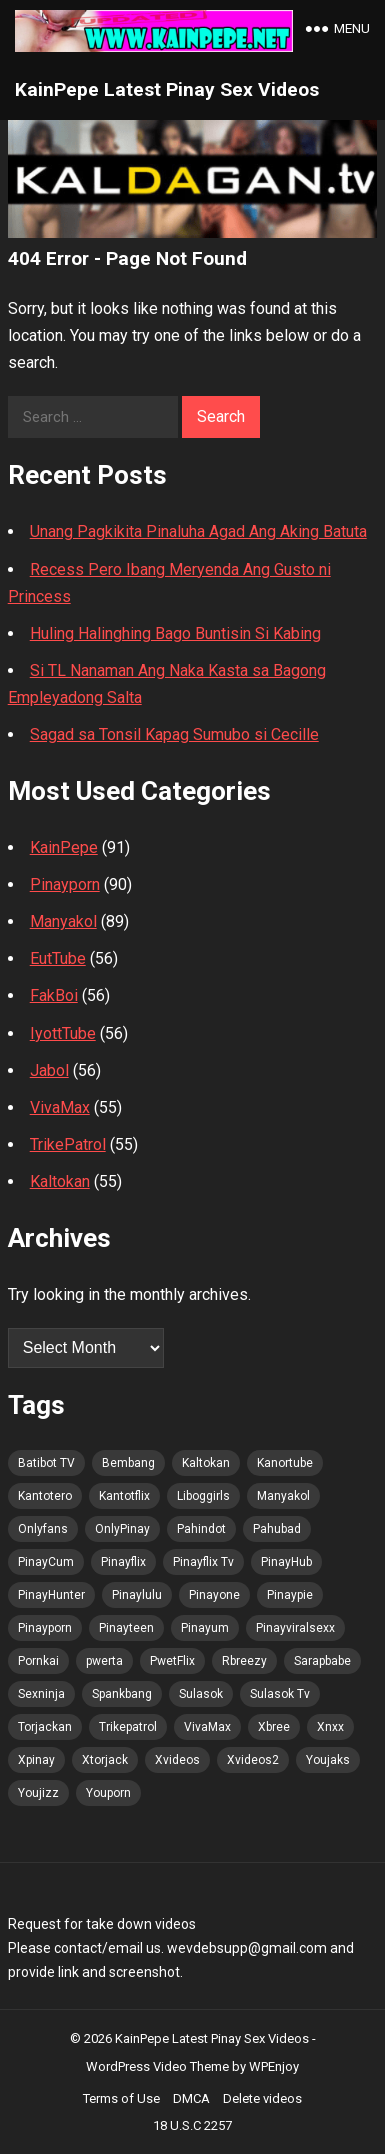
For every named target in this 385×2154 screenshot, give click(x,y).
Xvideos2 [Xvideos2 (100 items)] (253, 1760)
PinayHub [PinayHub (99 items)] (286, 1562)
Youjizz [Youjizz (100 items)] (38, 1793)
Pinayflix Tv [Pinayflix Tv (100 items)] (203, 1562)
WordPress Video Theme (157, 2066)
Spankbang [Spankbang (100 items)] (122, 1694)
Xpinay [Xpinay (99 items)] (36, 1760)
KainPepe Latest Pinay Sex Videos (167, 89)
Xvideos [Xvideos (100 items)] (177, 1760)
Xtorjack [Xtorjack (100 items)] (105, 1760)
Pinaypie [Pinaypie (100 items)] (290, 1595)
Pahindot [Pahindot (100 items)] (201, 1529)
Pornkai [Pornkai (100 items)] (38, 1661)
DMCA (191, 2098)
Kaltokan (60, 1181)
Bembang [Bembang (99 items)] (128, 1463)
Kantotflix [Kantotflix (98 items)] (124, 1496)
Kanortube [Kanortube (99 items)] (285, 1463)
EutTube (58, 958)
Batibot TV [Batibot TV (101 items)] (46, 1463)
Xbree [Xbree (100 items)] (274, 1727)
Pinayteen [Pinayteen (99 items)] (126, 1628)
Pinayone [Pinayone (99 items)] (214, 1595)
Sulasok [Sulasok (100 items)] (201, 1694)
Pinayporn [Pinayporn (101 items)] (45, 1628)
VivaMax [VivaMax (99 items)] (207, 1727)
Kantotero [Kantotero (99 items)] (45, 1496)
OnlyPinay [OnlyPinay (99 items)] (122, 1529)
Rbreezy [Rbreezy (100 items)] (244, 1661)
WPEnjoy (274, 2066)
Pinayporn (65, 884)
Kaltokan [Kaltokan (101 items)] (206, 1463)
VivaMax (60, 1107)
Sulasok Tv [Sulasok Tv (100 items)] (280, 1694)
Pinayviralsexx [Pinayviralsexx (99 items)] (295, 1628)
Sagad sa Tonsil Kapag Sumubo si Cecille (174, 734)
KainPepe (64, 847)
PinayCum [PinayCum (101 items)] (46, 1562)
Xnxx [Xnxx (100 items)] (330, 1727)
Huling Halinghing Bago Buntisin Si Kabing (175, 633)
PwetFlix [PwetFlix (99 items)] (172, 1661)
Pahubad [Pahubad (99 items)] (277, 1529)
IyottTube (63, 1033)
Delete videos (262, 2098)
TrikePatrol (68, 1144)
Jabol (49, 1070)
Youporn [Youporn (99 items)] (108, 1793)
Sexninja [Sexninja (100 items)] (41, 1694)
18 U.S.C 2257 (192, 2125)
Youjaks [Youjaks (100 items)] (328, 1760)
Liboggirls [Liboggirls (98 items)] (203, 1496)
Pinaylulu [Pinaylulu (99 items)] (137, 1595)
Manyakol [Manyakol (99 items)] (283, 1496)
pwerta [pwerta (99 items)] (104, 1661)
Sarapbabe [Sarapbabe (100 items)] (322, 1661)
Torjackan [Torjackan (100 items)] (45, 1727)
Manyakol (63, 921)
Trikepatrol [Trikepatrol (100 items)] (128, 1727)
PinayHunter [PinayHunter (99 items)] (51, 1595)
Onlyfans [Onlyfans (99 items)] (43, 1529)
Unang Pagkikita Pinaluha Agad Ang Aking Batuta (198, 531)
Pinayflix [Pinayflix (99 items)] (123, 1562)
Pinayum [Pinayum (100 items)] (205, 1628)
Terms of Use (121, 2098)
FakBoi (54, 995)
